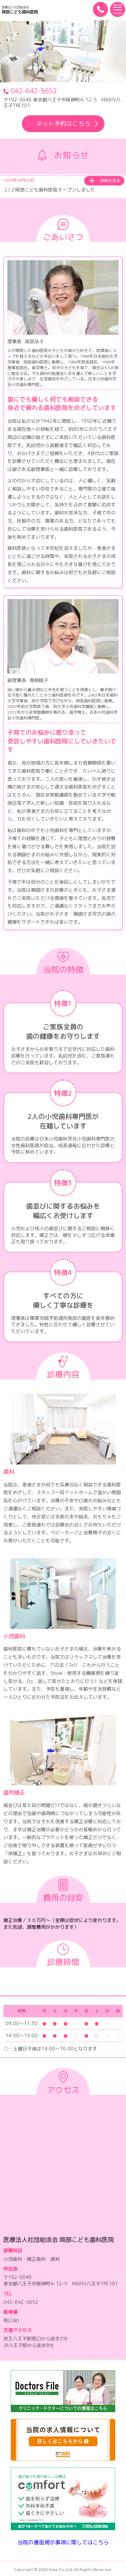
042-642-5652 (30, 90)
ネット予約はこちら (67, 123)
